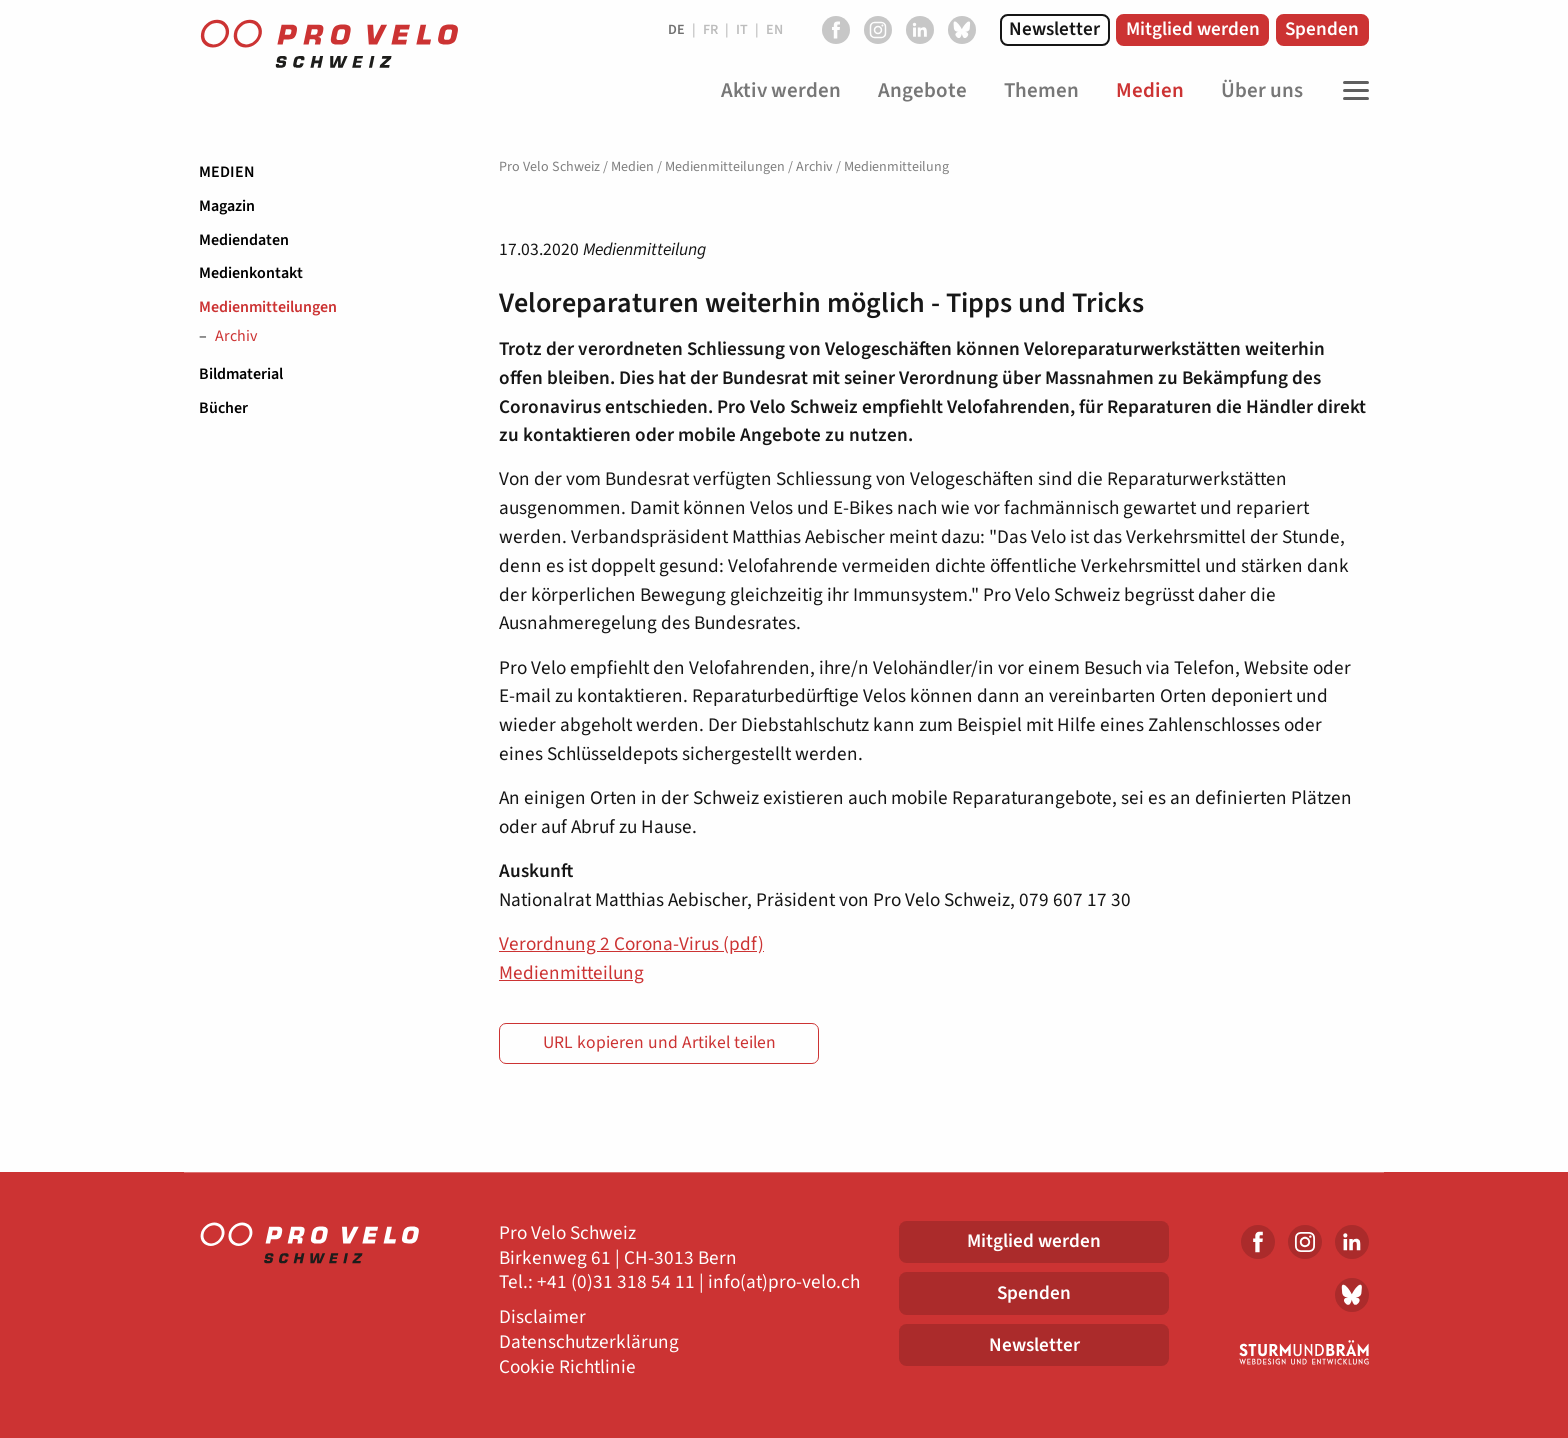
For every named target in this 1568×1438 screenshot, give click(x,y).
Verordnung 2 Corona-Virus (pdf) (631, 944)
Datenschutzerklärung (589, 1342)
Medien (227, 172)
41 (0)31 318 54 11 (621, 1282)
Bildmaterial (241, 374)
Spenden (1322, 29)
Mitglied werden (1193, 29)
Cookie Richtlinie (567, 1367)
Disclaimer (542, 1317)
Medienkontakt (251, 273)
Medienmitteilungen (268, 307)
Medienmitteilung (571, 973)
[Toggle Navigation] (1351, 91)
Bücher (223, 408)
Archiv (236, 337)
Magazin (227, 206)
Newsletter (1054, 29)
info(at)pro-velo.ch (784, 1282)
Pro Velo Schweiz (549, 167)
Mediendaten (244, 240)
